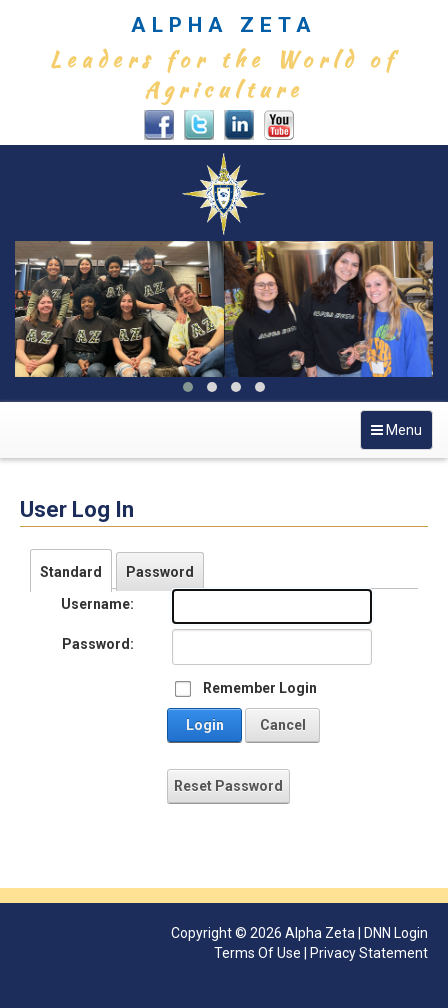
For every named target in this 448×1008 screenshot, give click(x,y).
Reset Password (228, 786)
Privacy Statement (369, 953)
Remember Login (260, 688)
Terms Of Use (257, 953)
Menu (401, 434)
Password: (98, 644)
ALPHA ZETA (224, 25)
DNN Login (396, 933)
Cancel (283, 725)
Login (205, 725)
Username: (97, 604)
